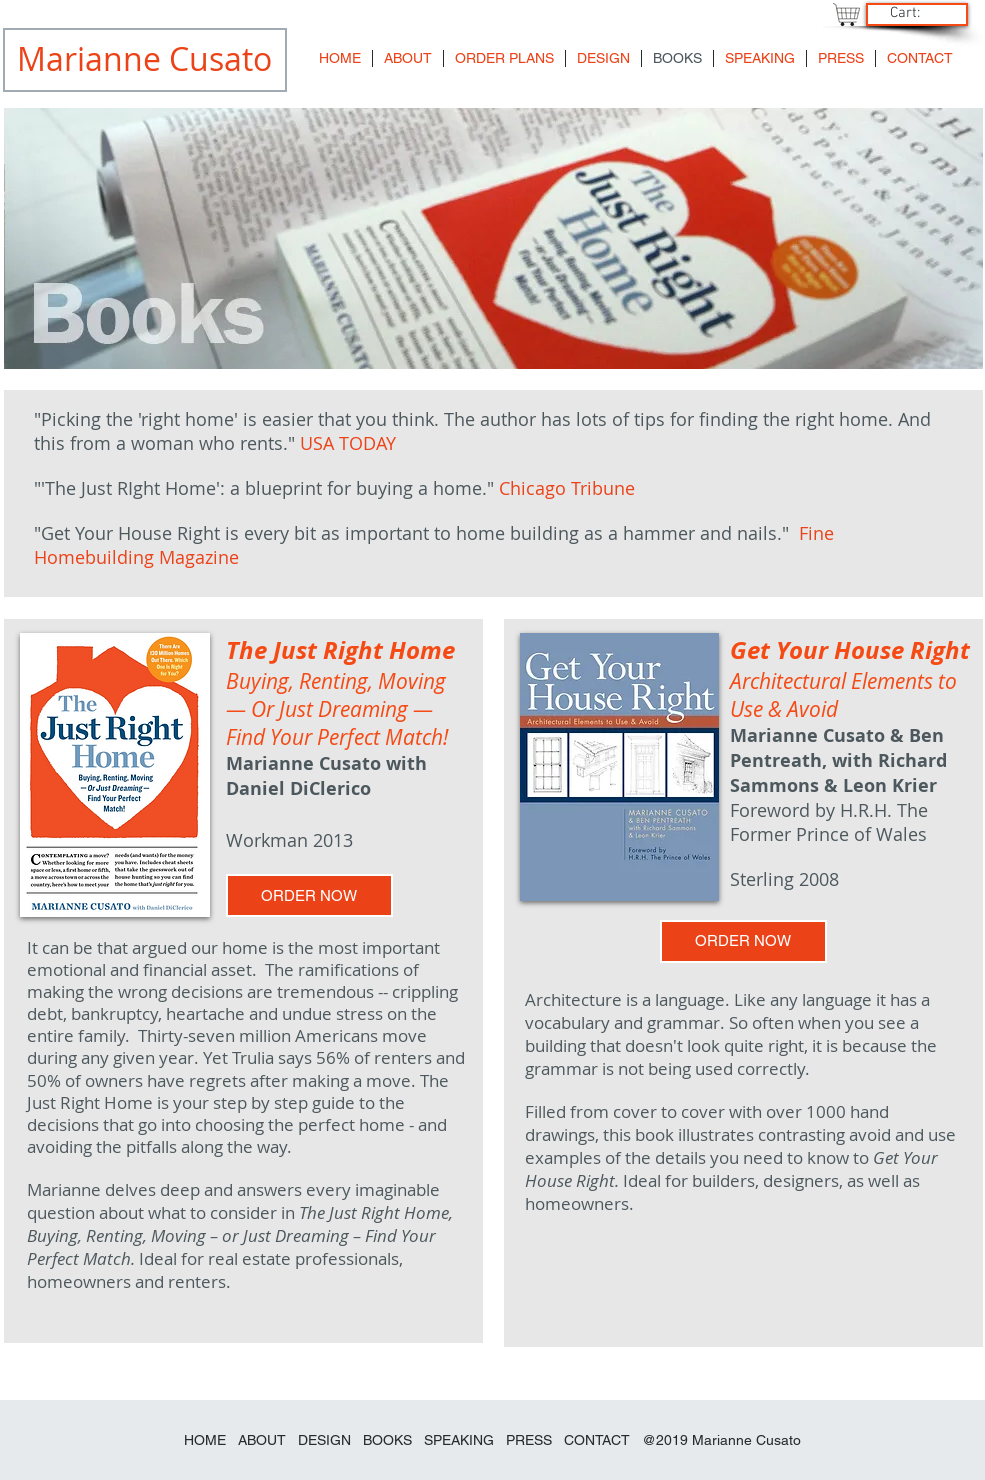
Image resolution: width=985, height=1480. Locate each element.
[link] (914, 12)
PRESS (529, 1440)
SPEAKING (459, 1440)
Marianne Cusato (746, 1440)
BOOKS (389, 1440)
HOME (205, 1440)
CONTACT (597, 1440)
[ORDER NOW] (309, 895)
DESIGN (324, 1440)
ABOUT (262, 1440)
